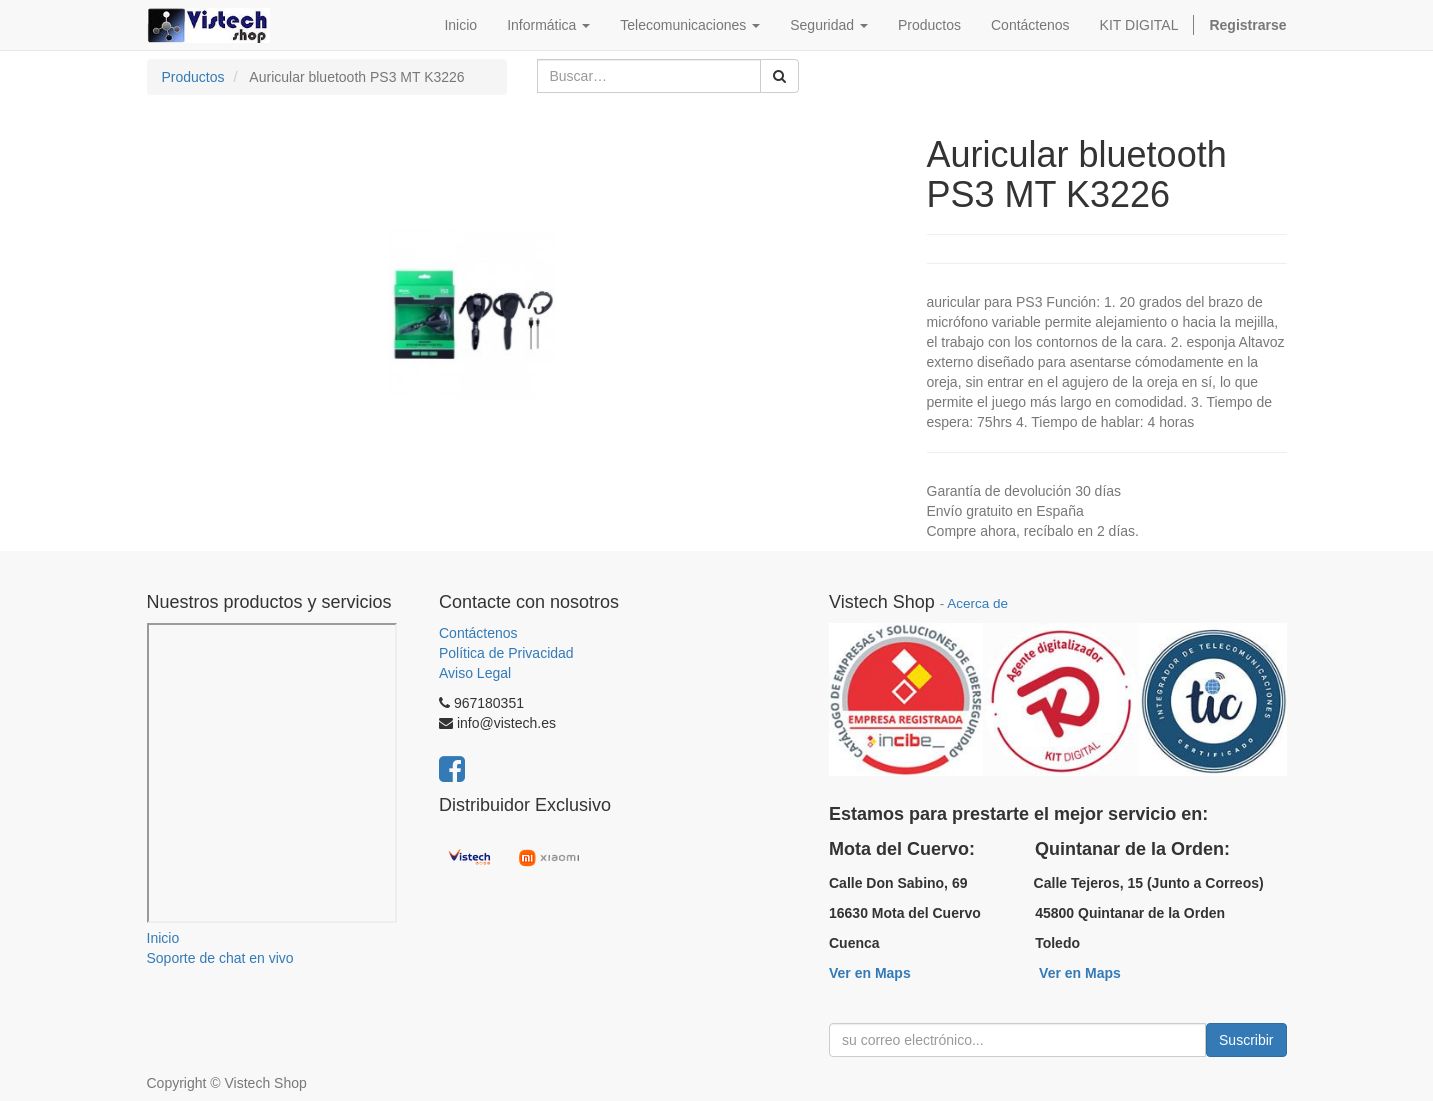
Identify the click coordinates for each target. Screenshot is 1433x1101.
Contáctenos (478, 633)
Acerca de (977, 603)
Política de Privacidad (506, 653)
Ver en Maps (870, 973)
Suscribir (1246, 1040)
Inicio (163, 938)
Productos (193, 77)
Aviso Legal (475, 673)
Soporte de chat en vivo (220, 958)
